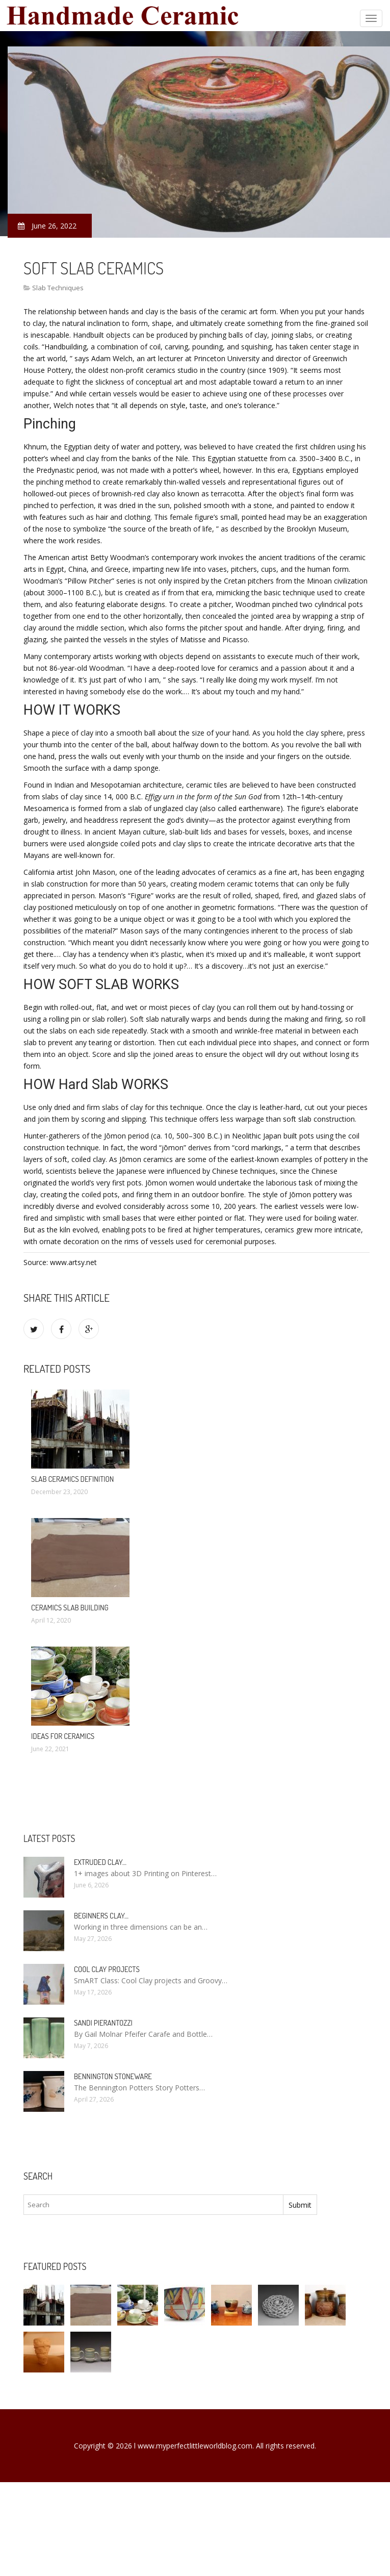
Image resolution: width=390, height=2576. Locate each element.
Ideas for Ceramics (62, 1736)
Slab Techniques (58, 287)
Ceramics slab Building (70, 1607)
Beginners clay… (101, 1916)
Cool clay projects (107, 1969)
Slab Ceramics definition (72, 1479)
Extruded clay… (100, 1862)
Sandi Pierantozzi (103, 2023)
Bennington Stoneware (113, 2076)
